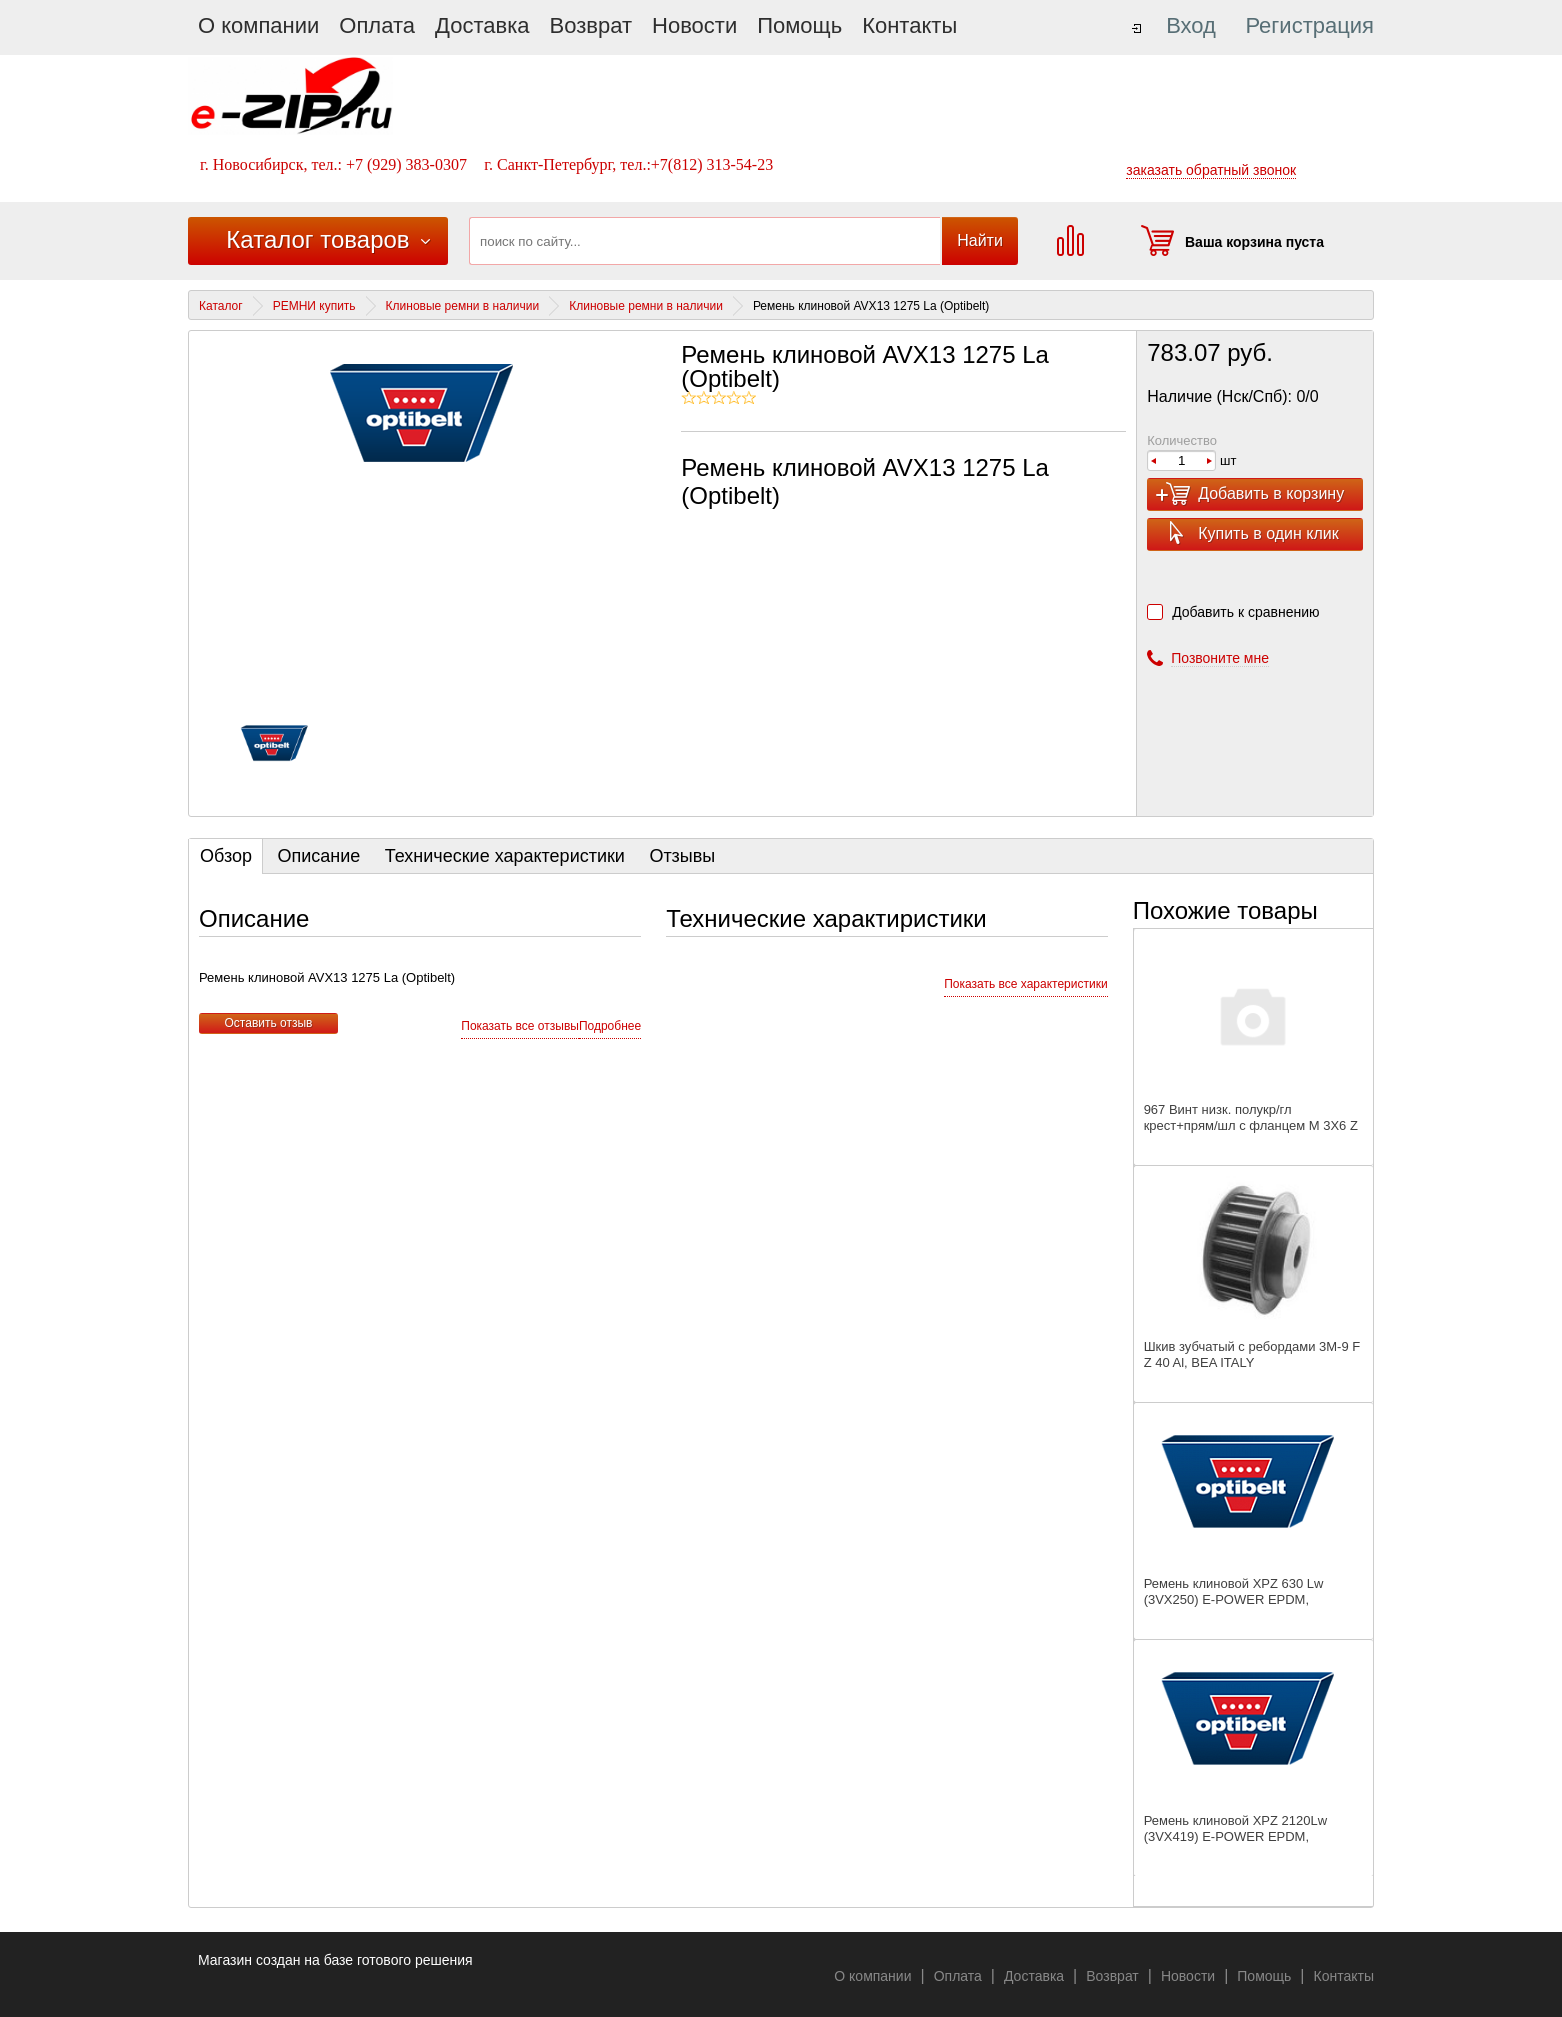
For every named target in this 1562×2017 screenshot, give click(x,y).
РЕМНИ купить (314, 306)
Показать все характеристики (1025, 984)
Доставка (482, 25)
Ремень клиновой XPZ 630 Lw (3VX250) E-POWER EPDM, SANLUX (1234, 1599)
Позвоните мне (1220, 658)
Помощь (799, 25)
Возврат (591, 25)
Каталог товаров (317, 239)
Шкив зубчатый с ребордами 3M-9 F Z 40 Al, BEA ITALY (1252, 1354)
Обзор (226, 856)
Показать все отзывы (520, 1026)
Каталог (221, 306)
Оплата (377, 25)
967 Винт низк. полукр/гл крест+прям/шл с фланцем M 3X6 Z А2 (1251, 1125)
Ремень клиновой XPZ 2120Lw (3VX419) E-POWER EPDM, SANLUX (1235, 1836)
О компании (258, 25)
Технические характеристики (505, 856)
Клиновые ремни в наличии (463, 306)
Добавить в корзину (1271, 493)
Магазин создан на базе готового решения (335, 1960)
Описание (318, 856)
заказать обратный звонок (1211, 170)
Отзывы (682, 856)
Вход (1191, 25)
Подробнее (610, 1026)
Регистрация (1309, 25)
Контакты (909, 25)
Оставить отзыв (269, 1023)
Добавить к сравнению (1245, 612)
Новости (694, 25)
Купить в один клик (1268, 533)
